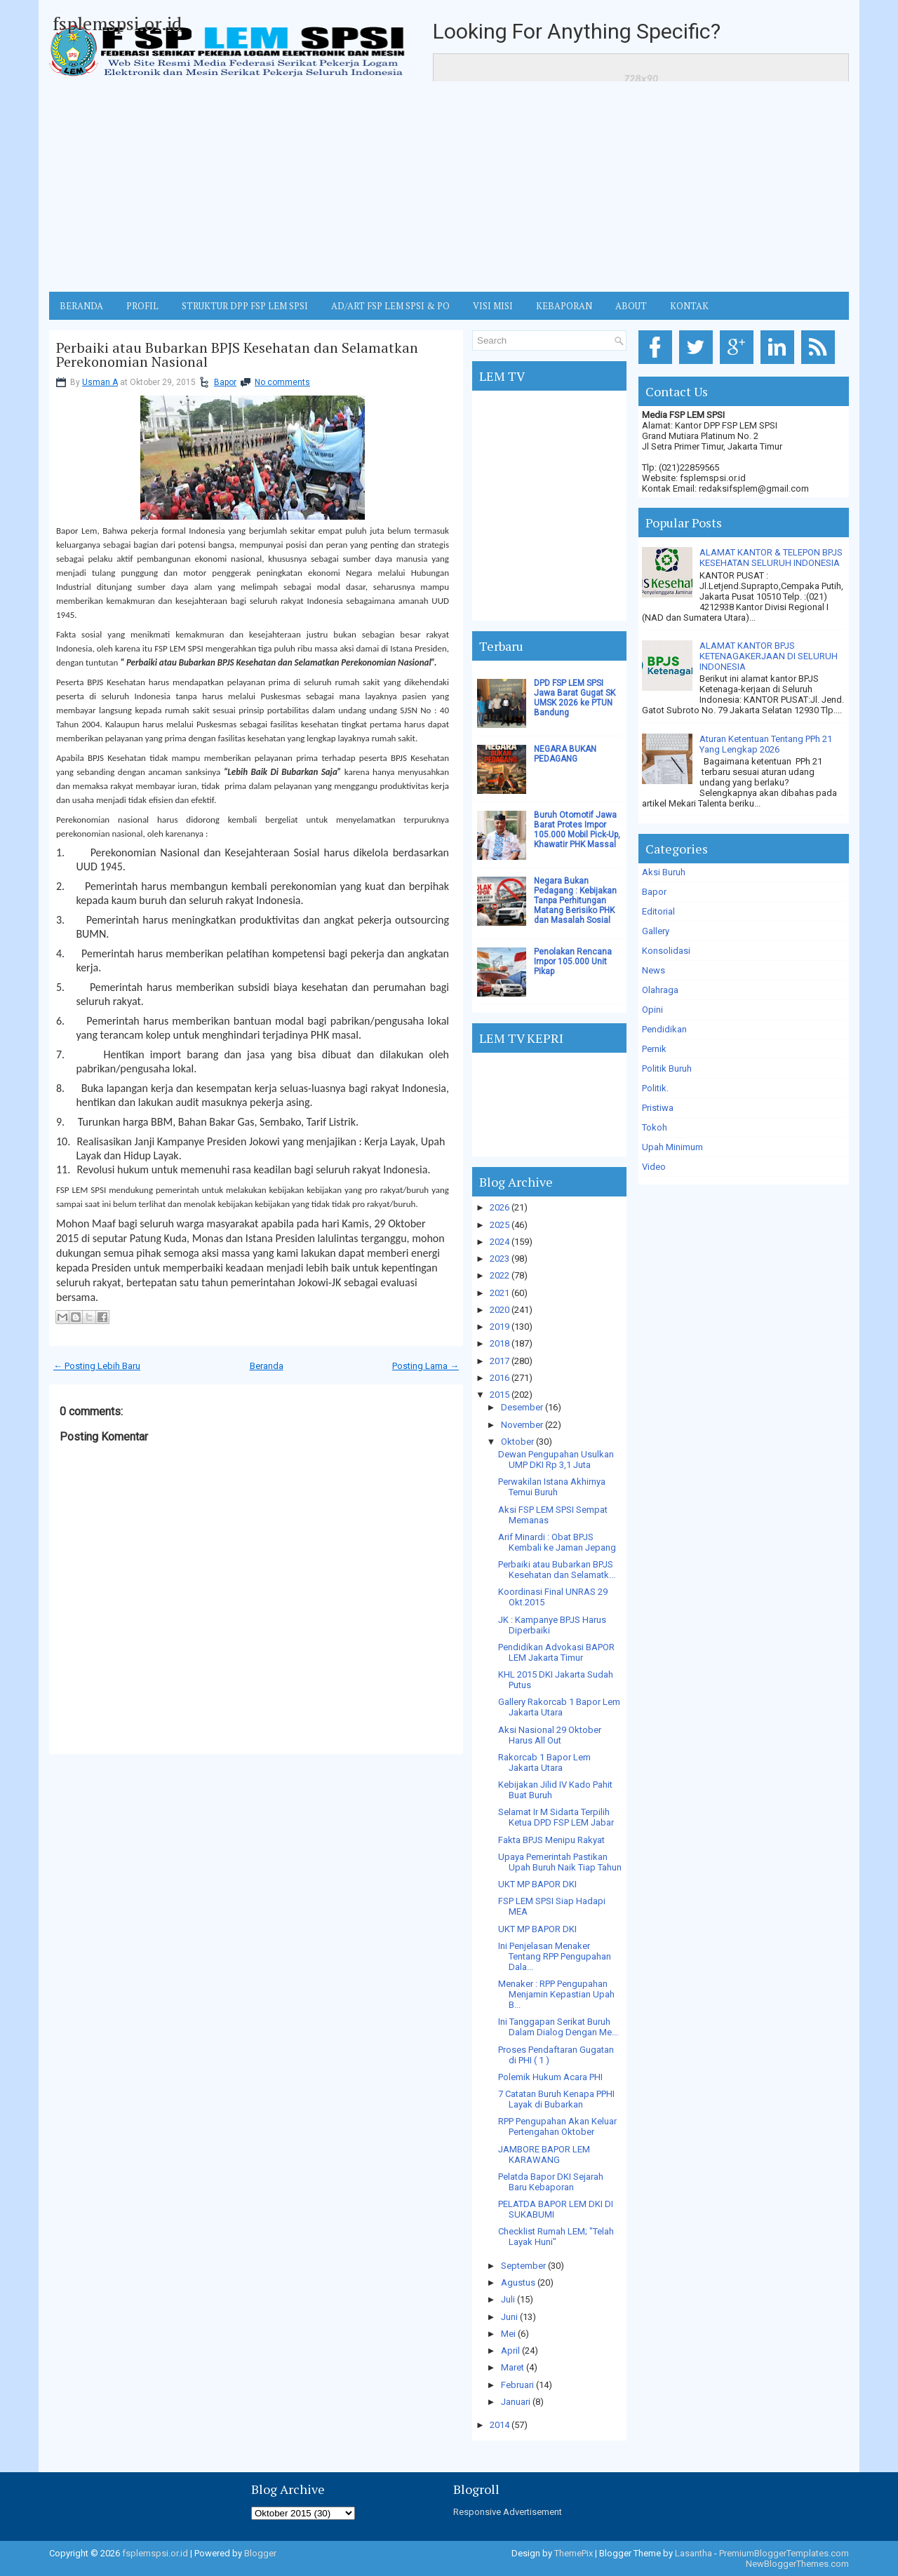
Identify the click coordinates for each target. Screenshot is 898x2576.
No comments (282, 382)
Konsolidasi (666, 950)
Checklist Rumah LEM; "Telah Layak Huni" (556, 2236)
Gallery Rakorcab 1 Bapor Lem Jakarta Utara (559, 1707)
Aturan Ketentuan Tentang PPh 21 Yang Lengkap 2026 (765, 744)
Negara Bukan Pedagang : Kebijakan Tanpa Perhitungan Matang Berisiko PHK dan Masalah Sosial (575, 900)
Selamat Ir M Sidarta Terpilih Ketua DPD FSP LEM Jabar (556, 1817)
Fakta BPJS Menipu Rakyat (551, 1840)
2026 (499, 1207)
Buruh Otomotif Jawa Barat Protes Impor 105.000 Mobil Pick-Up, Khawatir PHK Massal (577, 829)
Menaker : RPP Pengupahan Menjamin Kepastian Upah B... (556, 1994)
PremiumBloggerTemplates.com (784, 2553)
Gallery (655, 931)
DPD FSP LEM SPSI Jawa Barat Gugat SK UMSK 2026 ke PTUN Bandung (574, 697)
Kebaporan (564, 305)
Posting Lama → (425, 1366)
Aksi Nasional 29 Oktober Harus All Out (549, 1735)
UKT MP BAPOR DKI (537, 1884)
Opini (652, 1009)
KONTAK (689, 305)
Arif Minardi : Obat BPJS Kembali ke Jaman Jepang (557, 1542)
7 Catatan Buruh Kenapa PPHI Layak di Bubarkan (556, 2099)
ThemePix (573, 2553)
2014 (499, 2425)
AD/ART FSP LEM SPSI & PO (390, 305)
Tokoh (654, 1127)
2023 (499, 1258)
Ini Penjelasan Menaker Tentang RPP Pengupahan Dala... (554, 1956)
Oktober (517, 1441)
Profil (142, 305)
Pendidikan (664, 1029)
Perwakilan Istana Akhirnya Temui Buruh (551, 1486)
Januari (515, 2401)
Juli (508, 2299)
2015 (499, 1394)
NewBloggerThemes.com (797, 2563)
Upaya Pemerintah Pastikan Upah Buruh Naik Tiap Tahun (560, 1862)
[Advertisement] (449, 186)
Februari (517, 2385)
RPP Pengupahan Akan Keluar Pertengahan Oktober (557, 2126)
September (523, 2265)
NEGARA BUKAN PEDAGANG (565, 754)
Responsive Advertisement (507, 2512)
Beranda (266, 1366)
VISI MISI (493, 305)
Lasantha (693, 2553)
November (522, 1425)
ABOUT (631, 305)
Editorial (658, 911)
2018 (499, 1343)
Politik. (655, 1088)
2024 (499, 1241)
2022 (499, 1275)
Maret (512, 2367)
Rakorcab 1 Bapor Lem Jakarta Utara (544, 1762)
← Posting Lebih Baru (96, 1366)
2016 (499, 1378)
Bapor (225, 382)
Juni (509, 2317)
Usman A (100, 382)
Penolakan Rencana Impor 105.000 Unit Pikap (573, 961)
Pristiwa (658, 1107)
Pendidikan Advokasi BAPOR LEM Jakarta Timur (556, 1652)
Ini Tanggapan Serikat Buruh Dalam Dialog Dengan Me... (558, 2026)
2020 (499, 1309)
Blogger (260, 2553)
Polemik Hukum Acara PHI (550, 2077)
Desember (522, 1407)
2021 (499, 1293)
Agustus (518, 2282)
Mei (508, 2333)
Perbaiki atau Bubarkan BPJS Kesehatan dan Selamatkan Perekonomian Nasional (237, 355)
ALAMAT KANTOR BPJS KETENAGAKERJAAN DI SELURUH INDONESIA (768, 656)
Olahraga (660, 990)
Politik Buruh (667, 1068)
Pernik (654, 1049)
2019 (499, 1326)
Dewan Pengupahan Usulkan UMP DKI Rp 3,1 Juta (556, 1459)
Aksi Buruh (663, 872)
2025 (499, 1225)
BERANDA (81, 305)
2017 (499, 1361)
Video (654, 1166)
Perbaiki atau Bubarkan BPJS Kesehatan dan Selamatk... (556, 1569)
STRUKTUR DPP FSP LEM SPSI (245, 305)
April (510, 2350)
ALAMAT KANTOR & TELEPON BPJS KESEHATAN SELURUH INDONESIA (771, 557)
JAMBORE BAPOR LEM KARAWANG (544, 2154)
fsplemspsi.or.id (117, 23)
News (653, 970)
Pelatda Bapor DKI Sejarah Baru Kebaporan (550, 2181)
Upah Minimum (672, 1147)
